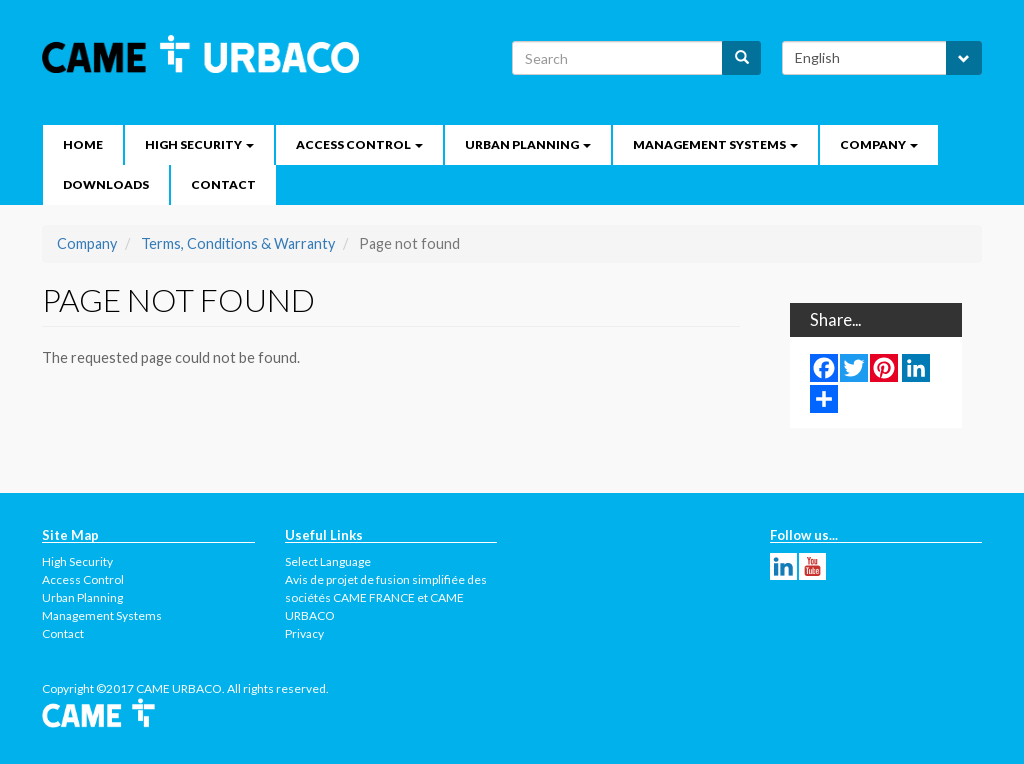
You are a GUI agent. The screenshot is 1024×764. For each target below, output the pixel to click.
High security (199, 144)
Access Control (359, 144)
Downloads (106, 184)
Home (83, 144)
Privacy (304, 633)
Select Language (328, 561)
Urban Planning (528, 144)
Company (879, 144)
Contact (223, 184)
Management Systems (715, 144)
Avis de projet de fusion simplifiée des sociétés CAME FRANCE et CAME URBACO (386, 597)
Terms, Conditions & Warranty (238, 243)
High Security (77, 561)
